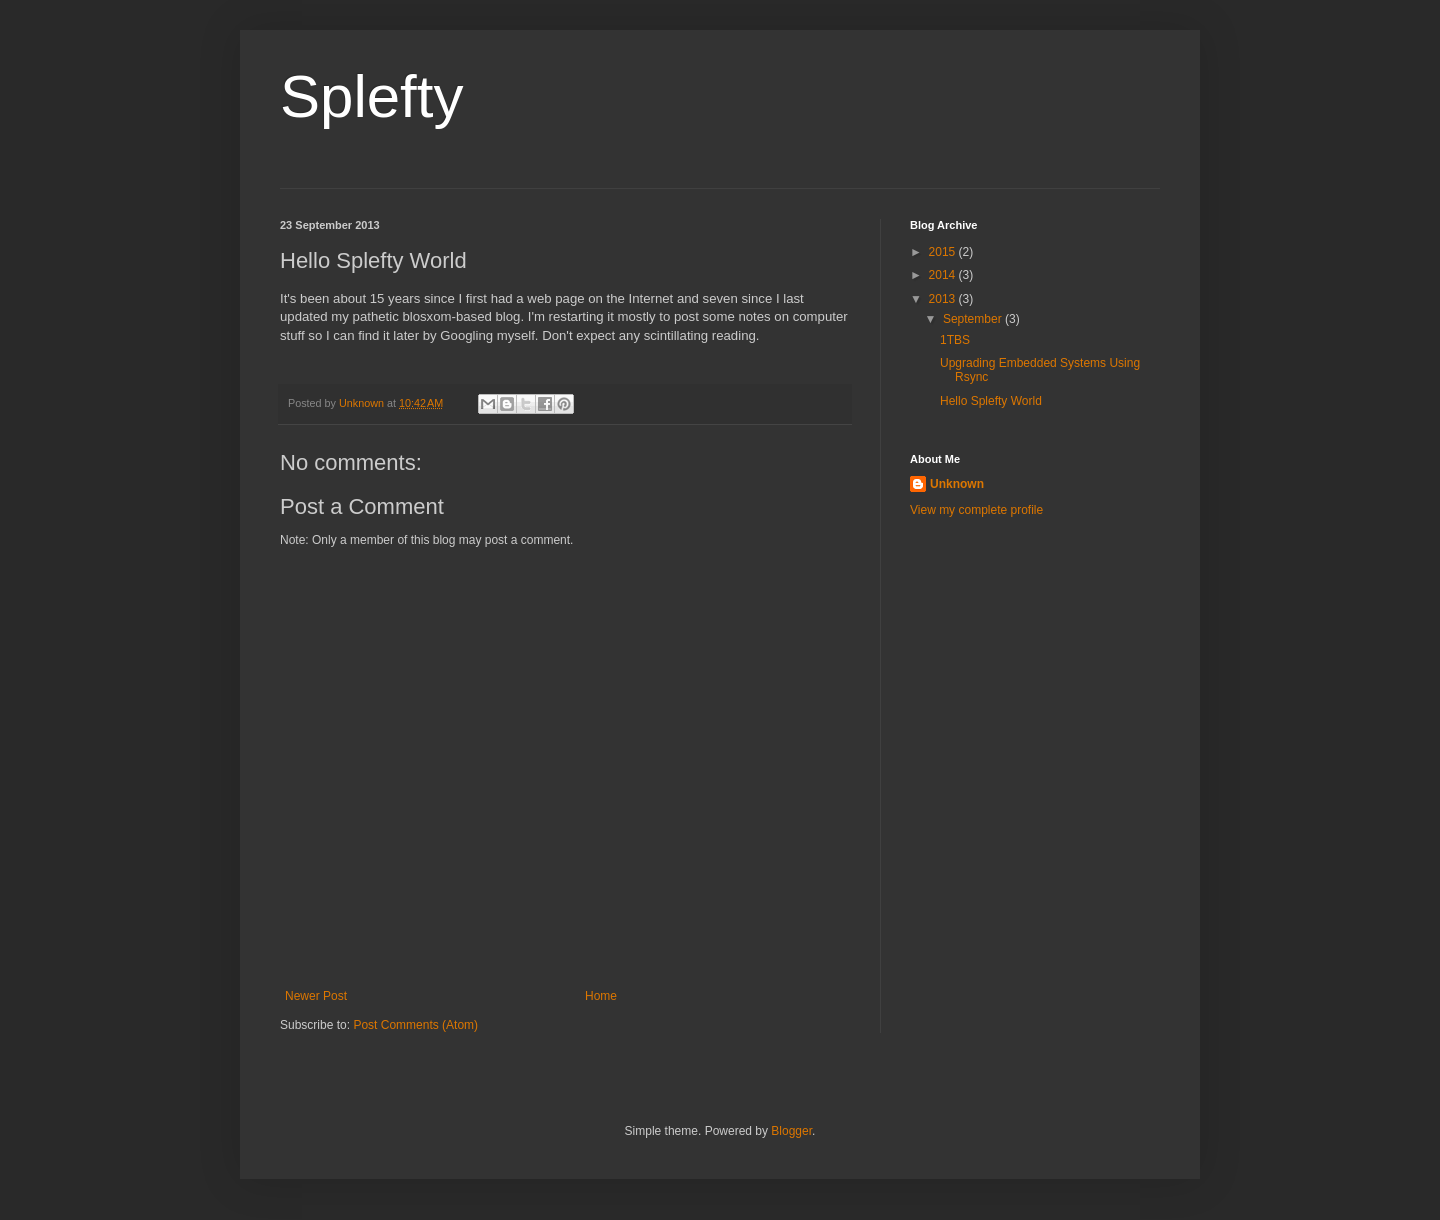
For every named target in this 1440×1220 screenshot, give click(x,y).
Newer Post (316, 996)
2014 (944, 275)
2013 (944, 299)
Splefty (371, 96)
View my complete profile (976, 510)
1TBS (955, 340)
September (974, 319)
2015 (944, 252)
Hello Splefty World (991, 401)
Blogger (791, 1131)
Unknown (957, 484)
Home (601, 996)
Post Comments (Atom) (415, 1025)
